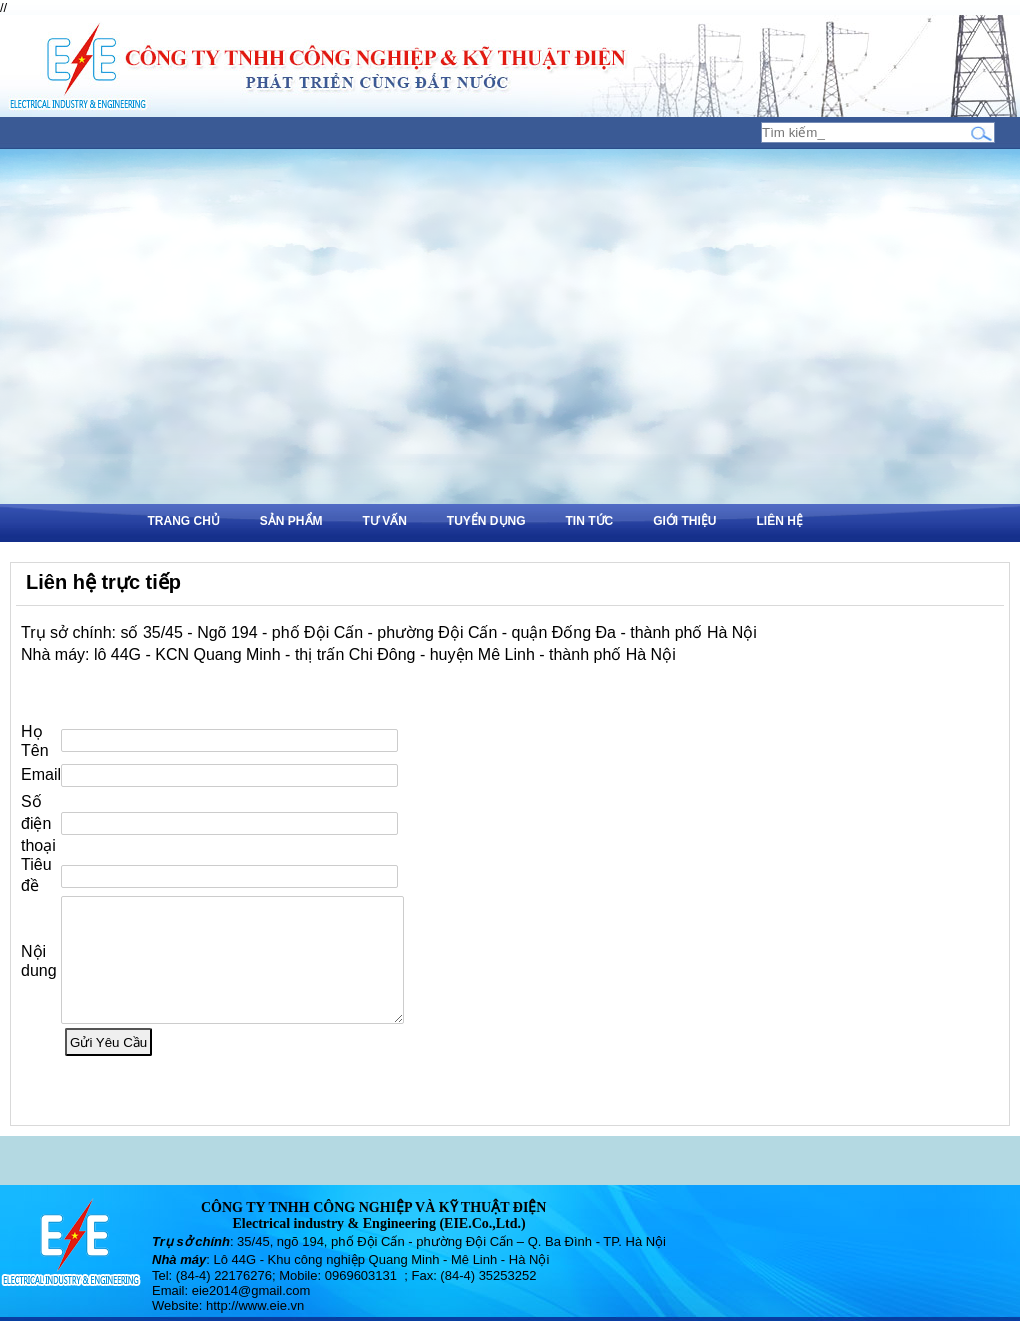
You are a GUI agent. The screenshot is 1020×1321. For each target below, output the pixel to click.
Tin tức (590, 521)
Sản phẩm (291, 521)
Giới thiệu (684, 521)
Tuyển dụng (486, 521)
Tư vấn (385, 521)
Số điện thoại (38, 811)
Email (41, 762)
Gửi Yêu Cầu (108, 1054)
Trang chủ (184, 521)
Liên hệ (780, 521)
